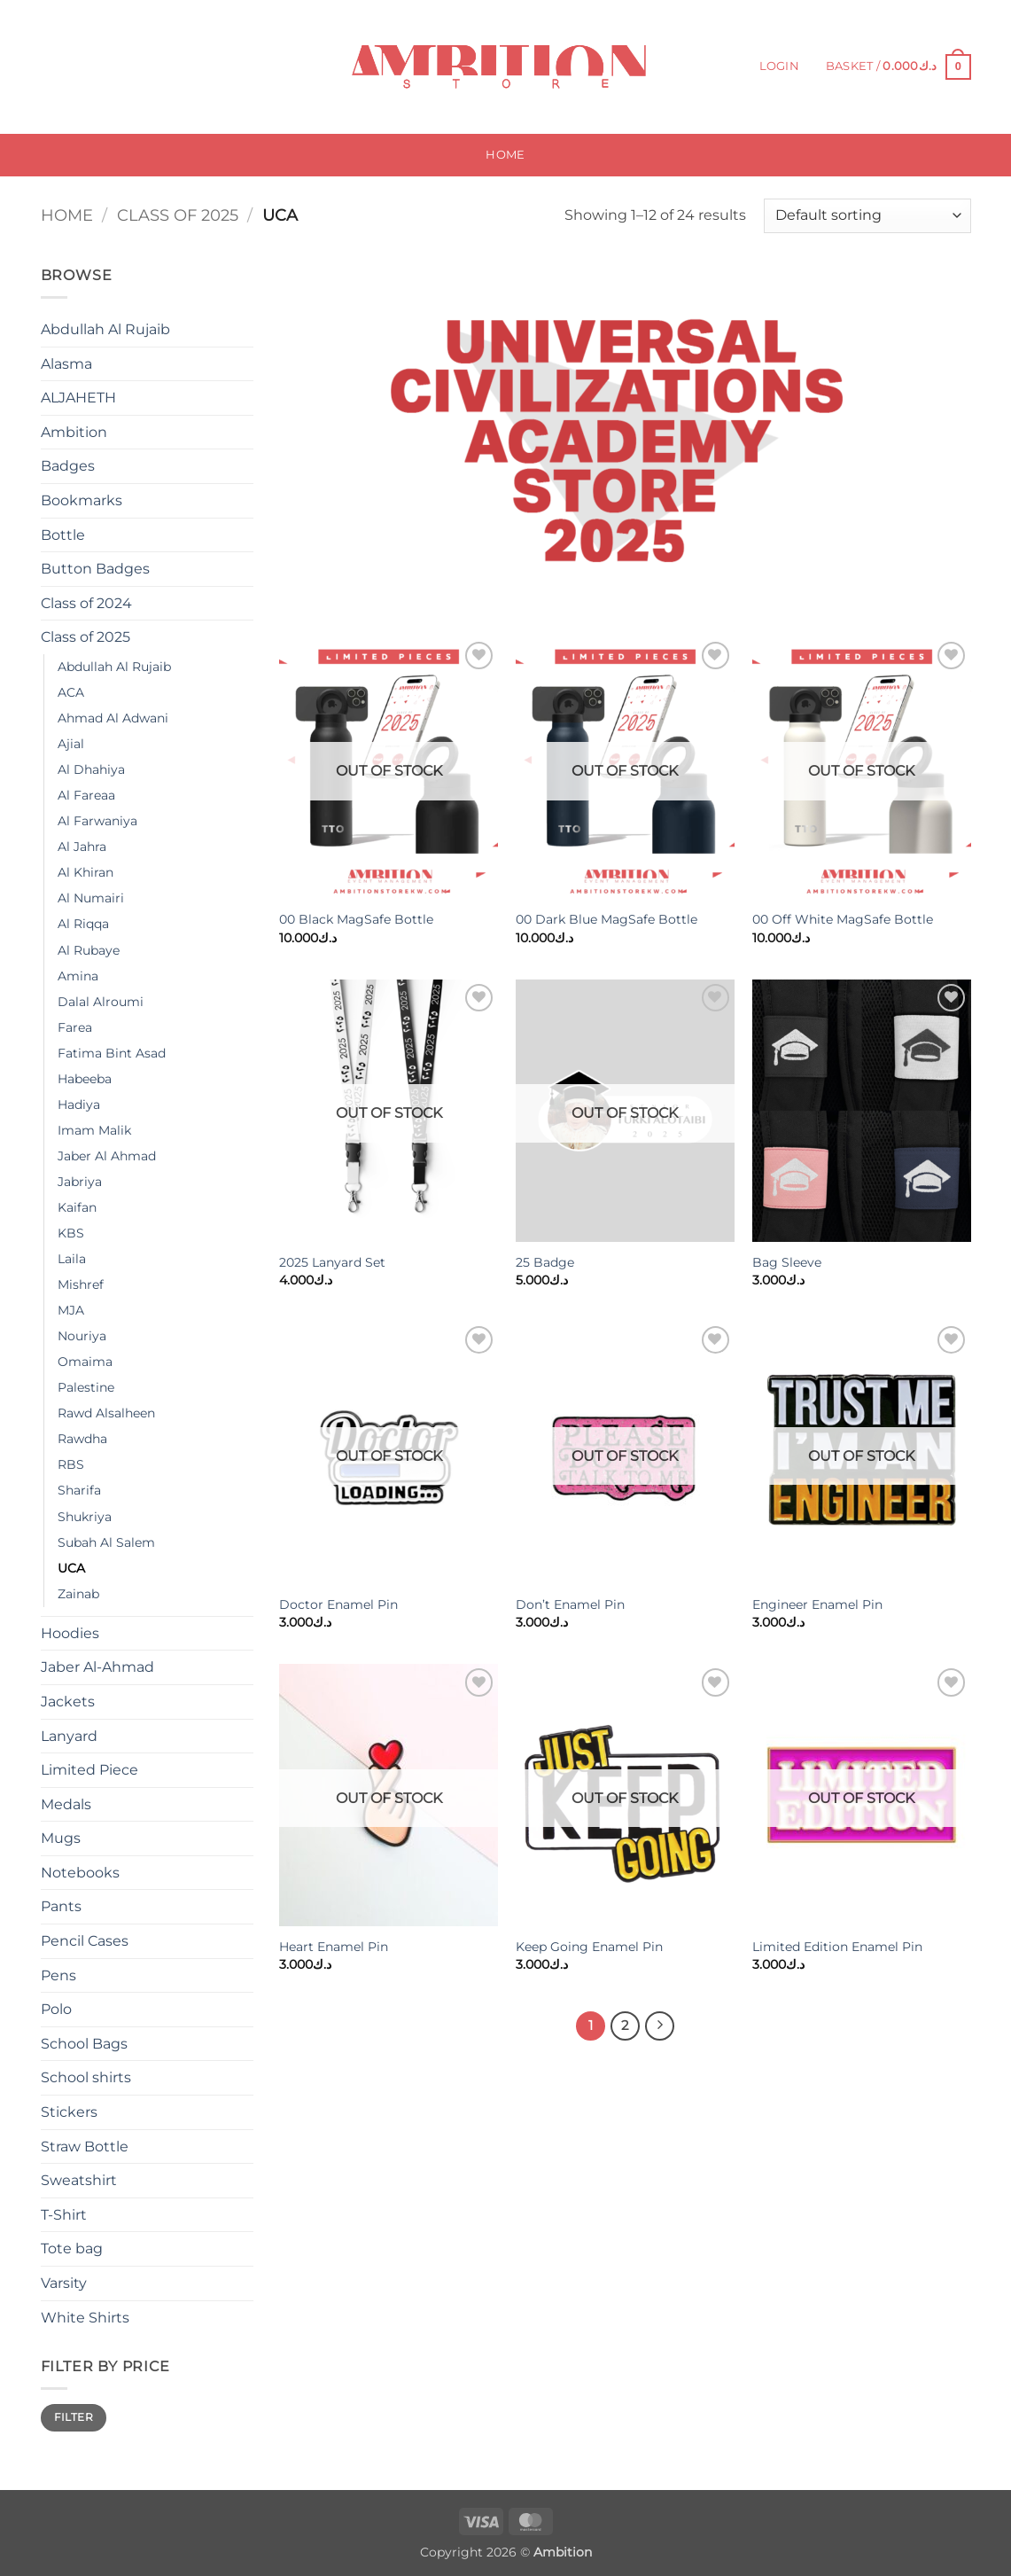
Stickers (69, 2112)
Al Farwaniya (97, 821)
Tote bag (72, 2248)
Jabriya (80, 1182)
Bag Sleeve (786, 1262)
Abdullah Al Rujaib (105, 329)
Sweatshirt (79, 2180)
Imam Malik (94, 1130)
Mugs (61, 1838)
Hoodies (70, 1633)
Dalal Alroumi (101, 1002)
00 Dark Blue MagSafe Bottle (606, 919)
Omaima (85, 1362)
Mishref (81, 1284)
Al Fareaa (86, 795)
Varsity (64, 2283)
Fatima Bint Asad (112, 1053)
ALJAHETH (78, 397)
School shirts (86, 2077)
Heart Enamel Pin (333, 1947)
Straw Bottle (84, 2146)
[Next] (660, 2026)
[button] (779, 66)
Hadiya (79, 1104)
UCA (71, 1568)
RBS (71, 1464)
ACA (71, 692)
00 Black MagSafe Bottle (356, 919)
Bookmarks (81, 500)
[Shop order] (867, 216)
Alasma (66, 363)
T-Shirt (64, 2214)
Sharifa (79, 1490)
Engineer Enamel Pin (817, 1604)
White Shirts (85, 2317)
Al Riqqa (83, 924)
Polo (56, 2009)
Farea (75, 1027)
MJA (71, 1310)
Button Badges (95, 568)
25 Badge (545, 1262)
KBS (71, 1233)
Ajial (71, 744)
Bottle (63, 535)
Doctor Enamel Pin (338, 1604)
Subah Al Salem (106, 1542)
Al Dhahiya (91, 769)
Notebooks (80, 1872)
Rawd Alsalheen (106, 1413)
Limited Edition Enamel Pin (837, 1947)
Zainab (78, 1594)
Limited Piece (89, 1769)
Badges (68, 465)
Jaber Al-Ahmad (97, 1667)
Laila (72, 1259)
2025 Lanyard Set (332, 1262)
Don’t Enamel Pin (570, 1604)
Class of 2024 (86, 603)
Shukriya (85, 1517)
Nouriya (82, 1336)
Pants (61, 1906)
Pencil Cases (84, 1940)
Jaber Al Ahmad (107, 1156)
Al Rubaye (89, 950)
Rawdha (82, 1439)
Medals (66, 1804)
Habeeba (85, 1079)
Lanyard (69, 1736)
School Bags (84, 2043)
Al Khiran (85, 872)
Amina (78, 976)
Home (505, 154)
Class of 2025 (177, 215)
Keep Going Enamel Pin (589, 1947)
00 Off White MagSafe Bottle (842, 919)
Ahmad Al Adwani (113, 718)
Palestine (86, 1387)
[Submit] (184, 67)
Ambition (74, 432)
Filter (73, 2417)
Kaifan (77, 1207)
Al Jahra (82, 847)
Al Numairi (91, 898)
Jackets (68, 1701)
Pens (58, 1975)
